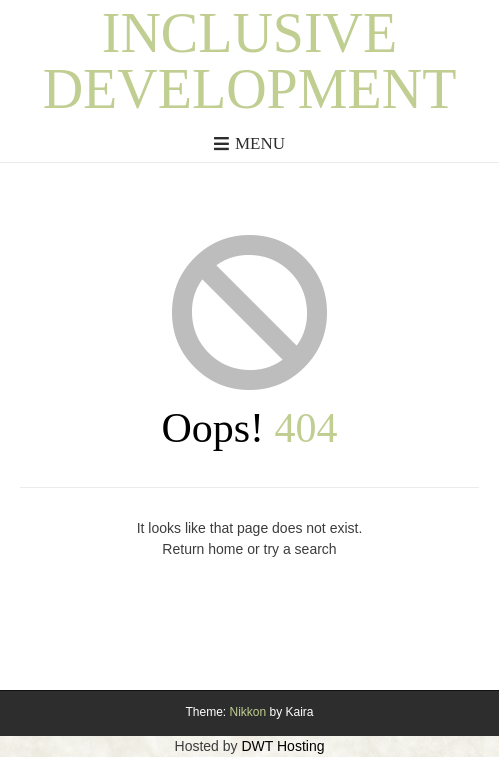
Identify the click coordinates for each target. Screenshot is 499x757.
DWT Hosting (282, 746)
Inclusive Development (250, 61)
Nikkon (247, 712)
